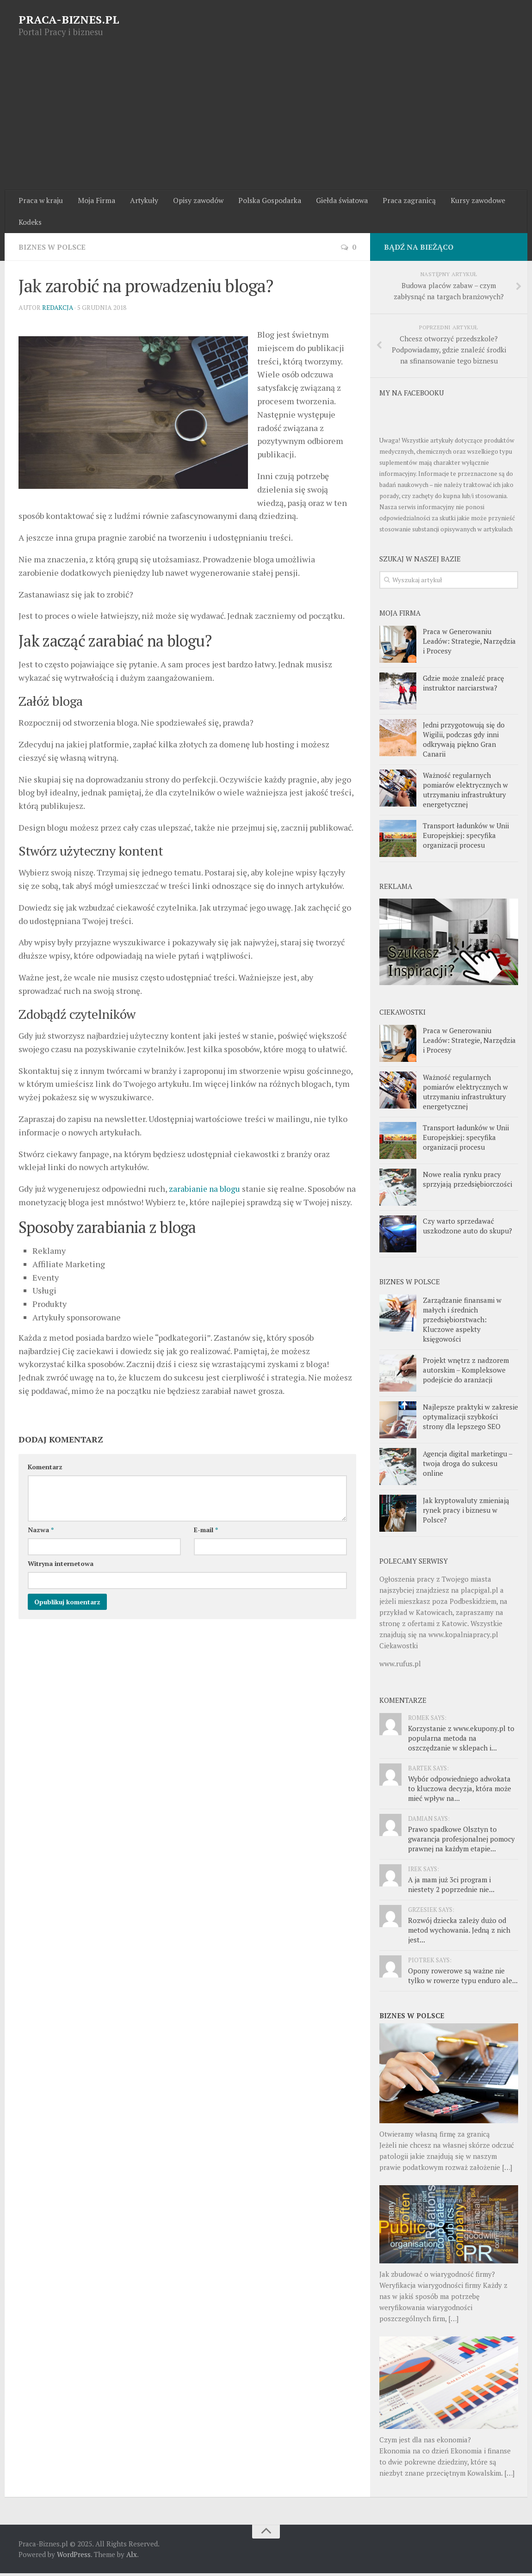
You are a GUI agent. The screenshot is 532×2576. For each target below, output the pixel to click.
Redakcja (58, 310)
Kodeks (30, 224)
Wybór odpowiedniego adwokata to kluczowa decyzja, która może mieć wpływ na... (459, 1791)
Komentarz (45, 1482)
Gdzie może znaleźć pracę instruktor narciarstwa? (463, 685)
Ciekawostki (398, 1648)
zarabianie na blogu (205, 1191)
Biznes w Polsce (53, 249)
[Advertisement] (266, 120)
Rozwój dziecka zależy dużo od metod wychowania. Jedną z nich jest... (459, 1932)
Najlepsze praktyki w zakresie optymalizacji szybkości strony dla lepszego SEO (470, 1419)
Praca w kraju (40, 201)
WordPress (74, 2556)
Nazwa (41, 1545)
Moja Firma (94, 201)
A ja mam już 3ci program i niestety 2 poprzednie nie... (451, 1887)
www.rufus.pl (400, 1666)
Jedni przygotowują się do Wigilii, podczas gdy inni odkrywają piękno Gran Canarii (464, 741)
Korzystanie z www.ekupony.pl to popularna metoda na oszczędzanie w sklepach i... (461, 1740)
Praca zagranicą (402, 201)
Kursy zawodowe (470, 201)
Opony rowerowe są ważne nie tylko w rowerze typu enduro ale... (463, 1978)
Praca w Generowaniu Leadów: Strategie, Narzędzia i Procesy (469, 643)
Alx (131, 2556)
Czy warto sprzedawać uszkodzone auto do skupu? (467, 1228)
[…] (507, 2170)
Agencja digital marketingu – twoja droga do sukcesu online (467, 1466)
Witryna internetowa (60, 1579)
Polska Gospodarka (265, 201)
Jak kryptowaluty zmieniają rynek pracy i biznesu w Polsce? (466, 1512)
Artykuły (140, 201)
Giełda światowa (336, 201)
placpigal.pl (479, 1592)
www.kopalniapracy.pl (463, 1637)
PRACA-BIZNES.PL (69, 19)
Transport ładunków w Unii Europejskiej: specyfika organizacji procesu (466, 837)
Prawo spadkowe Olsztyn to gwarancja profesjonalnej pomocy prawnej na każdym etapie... (461, 1841)
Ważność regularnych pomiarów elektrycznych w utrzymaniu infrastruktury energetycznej (465, 792)
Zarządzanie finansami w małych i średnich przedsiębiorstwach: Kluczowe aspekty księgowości (462, 1322)
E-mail (206, 1545)
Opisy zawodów (194, 201)
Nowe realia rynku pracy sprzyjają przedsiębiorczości (467, 1181)
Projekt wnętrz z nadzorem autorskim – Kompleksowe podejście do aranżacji (466, 1372)
